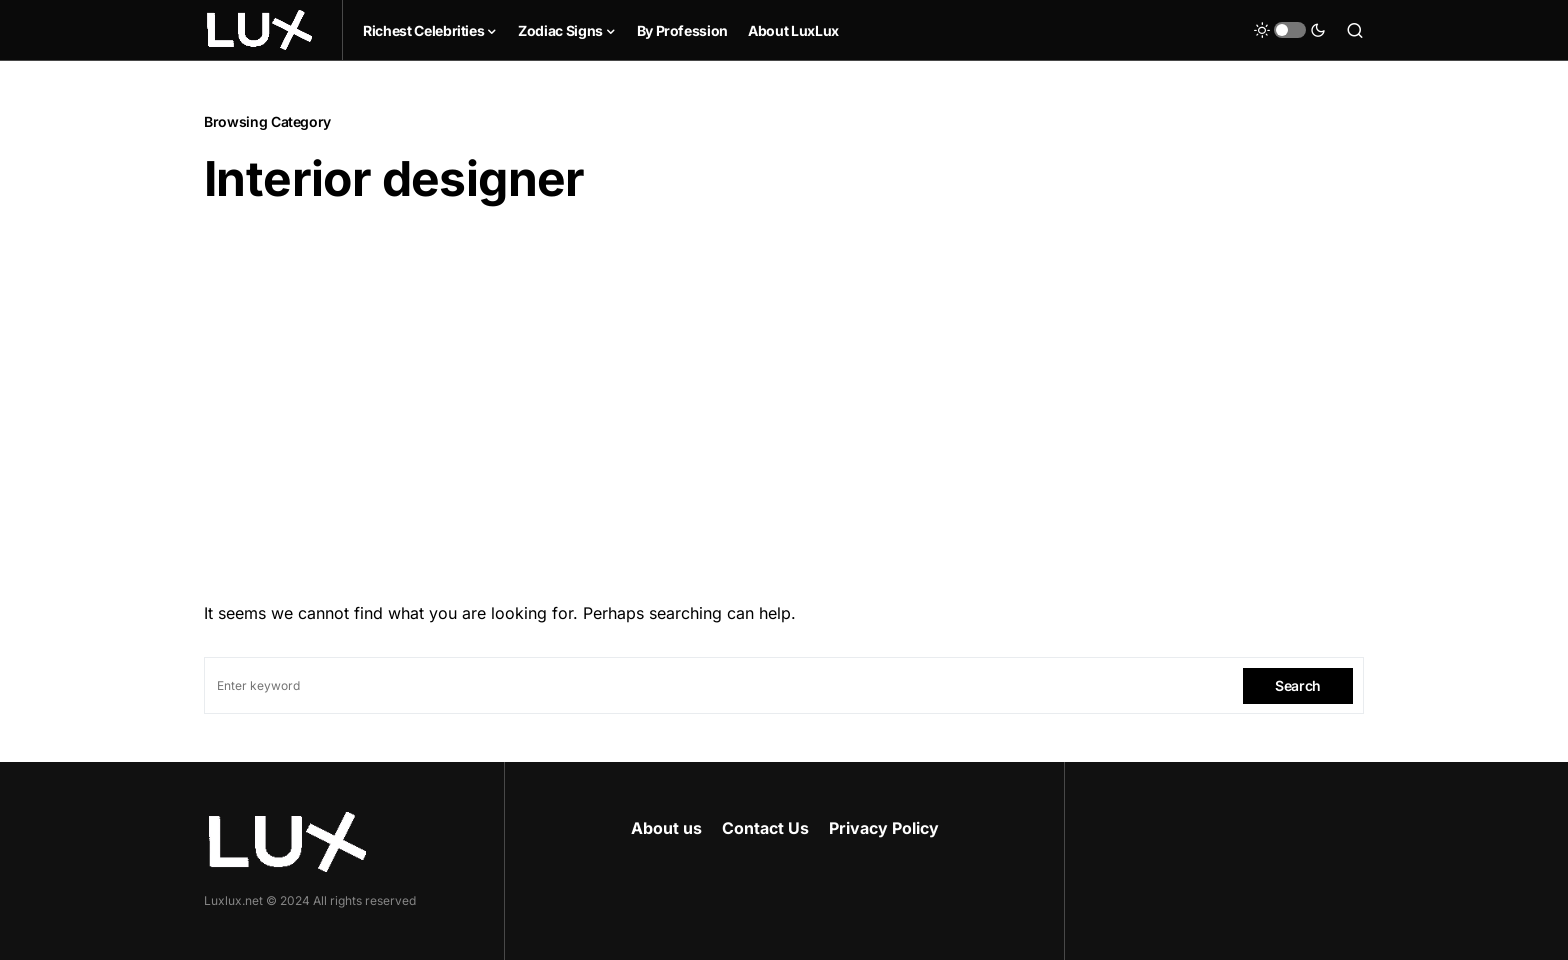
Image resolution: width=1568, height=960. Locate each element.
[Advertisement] (784, 397)
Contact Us (765, 828)
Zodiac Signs (560, 30)
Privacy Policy (884, 828)
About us (666, 828)
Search (1298, 685)
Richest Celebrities (423, 30)
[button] (1290, 30)
